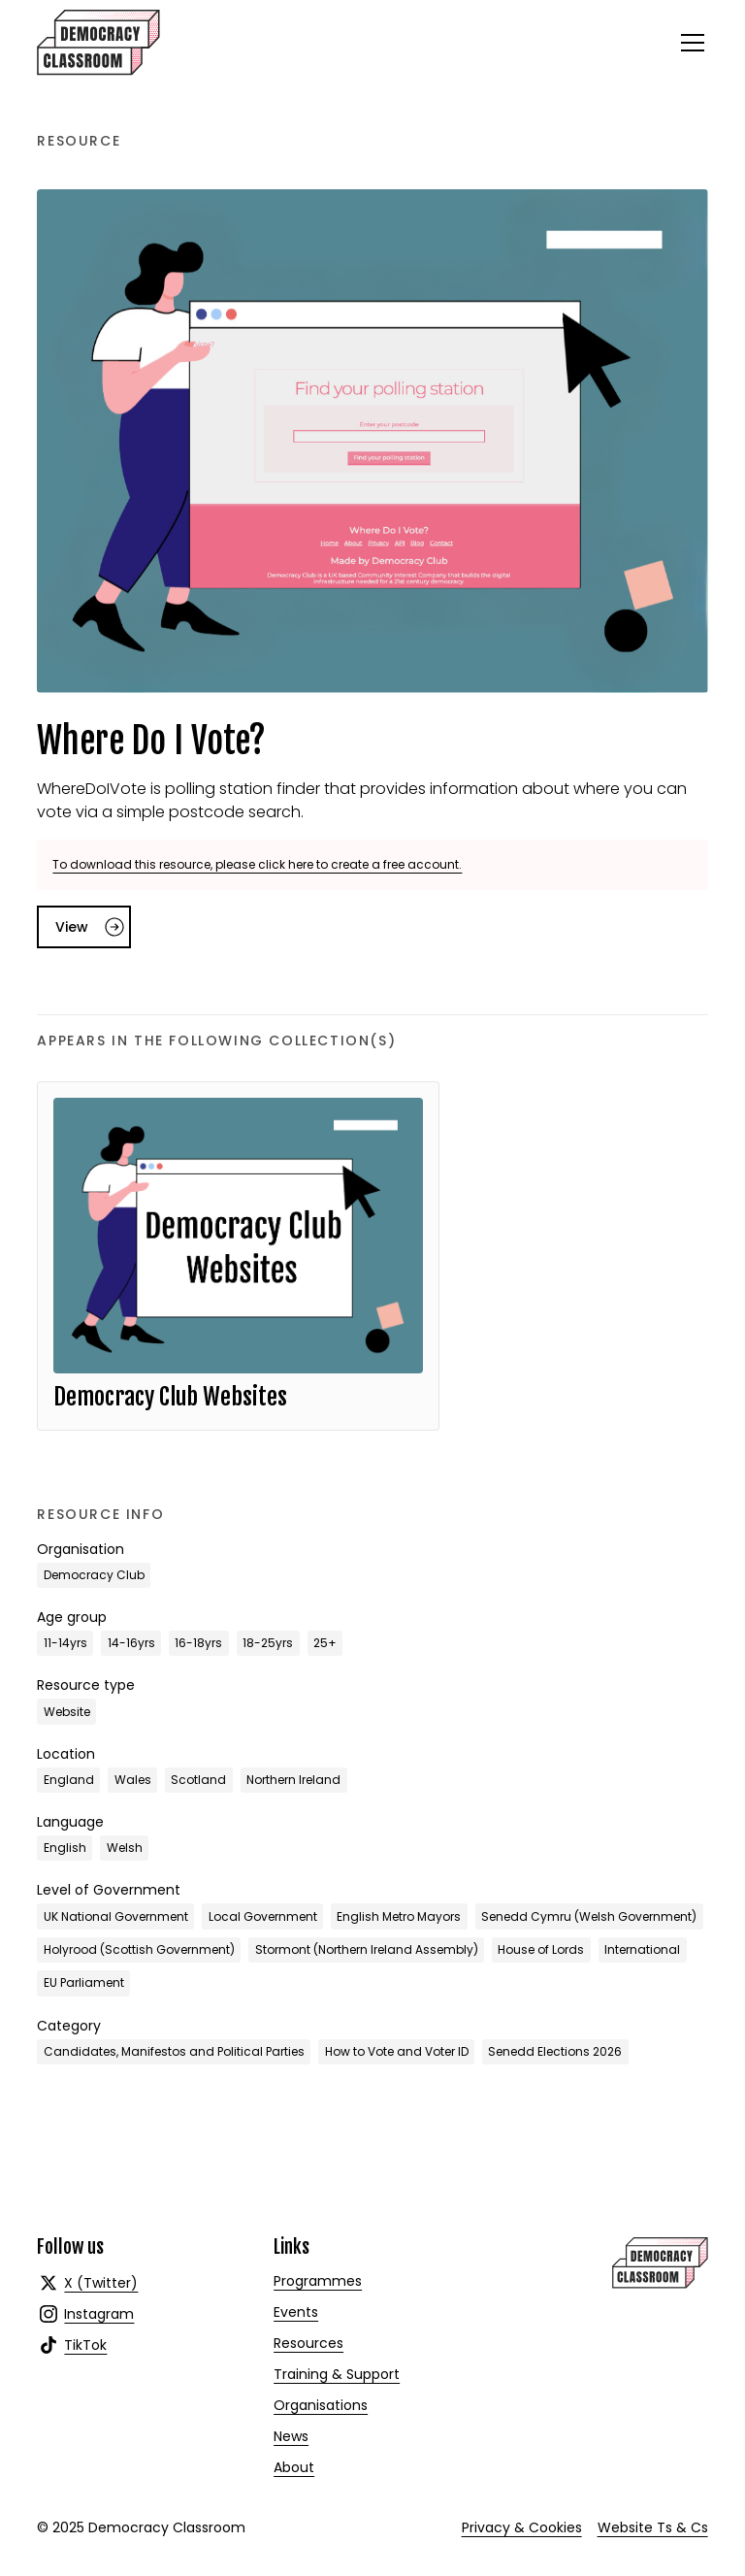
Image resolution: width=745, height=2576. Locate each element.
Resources (308, 2343)
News (291, 2436)
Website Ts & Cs (653, 2527)
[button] (688, 42)
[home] (98, 43)
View (71, 927)
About (294, 2467)
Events (296, 2312)
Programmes (318, 2281)
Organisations (321, 2405)
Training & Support (337, 2374)
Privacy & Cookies (522, 2527)
